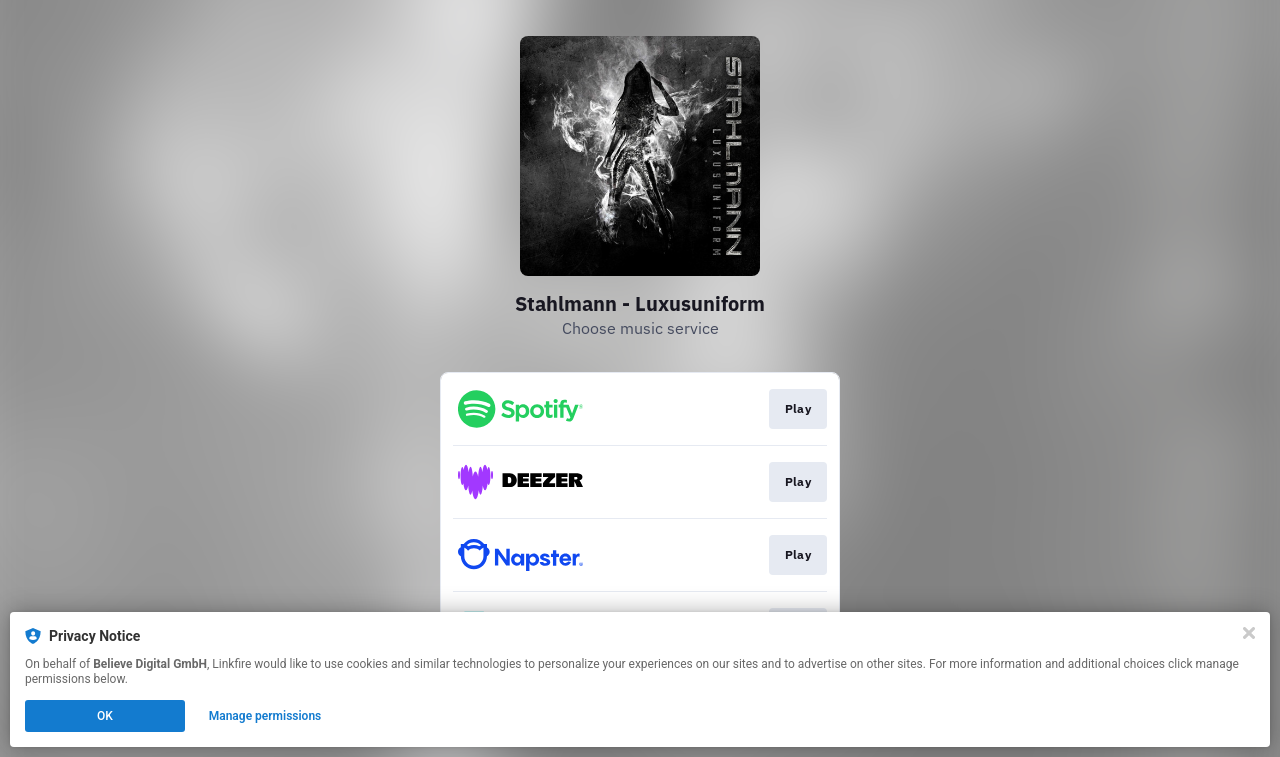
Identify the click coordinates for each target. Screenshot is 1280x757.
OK (105, 716)
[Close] (1249, 633)
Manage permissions (265, 716)
